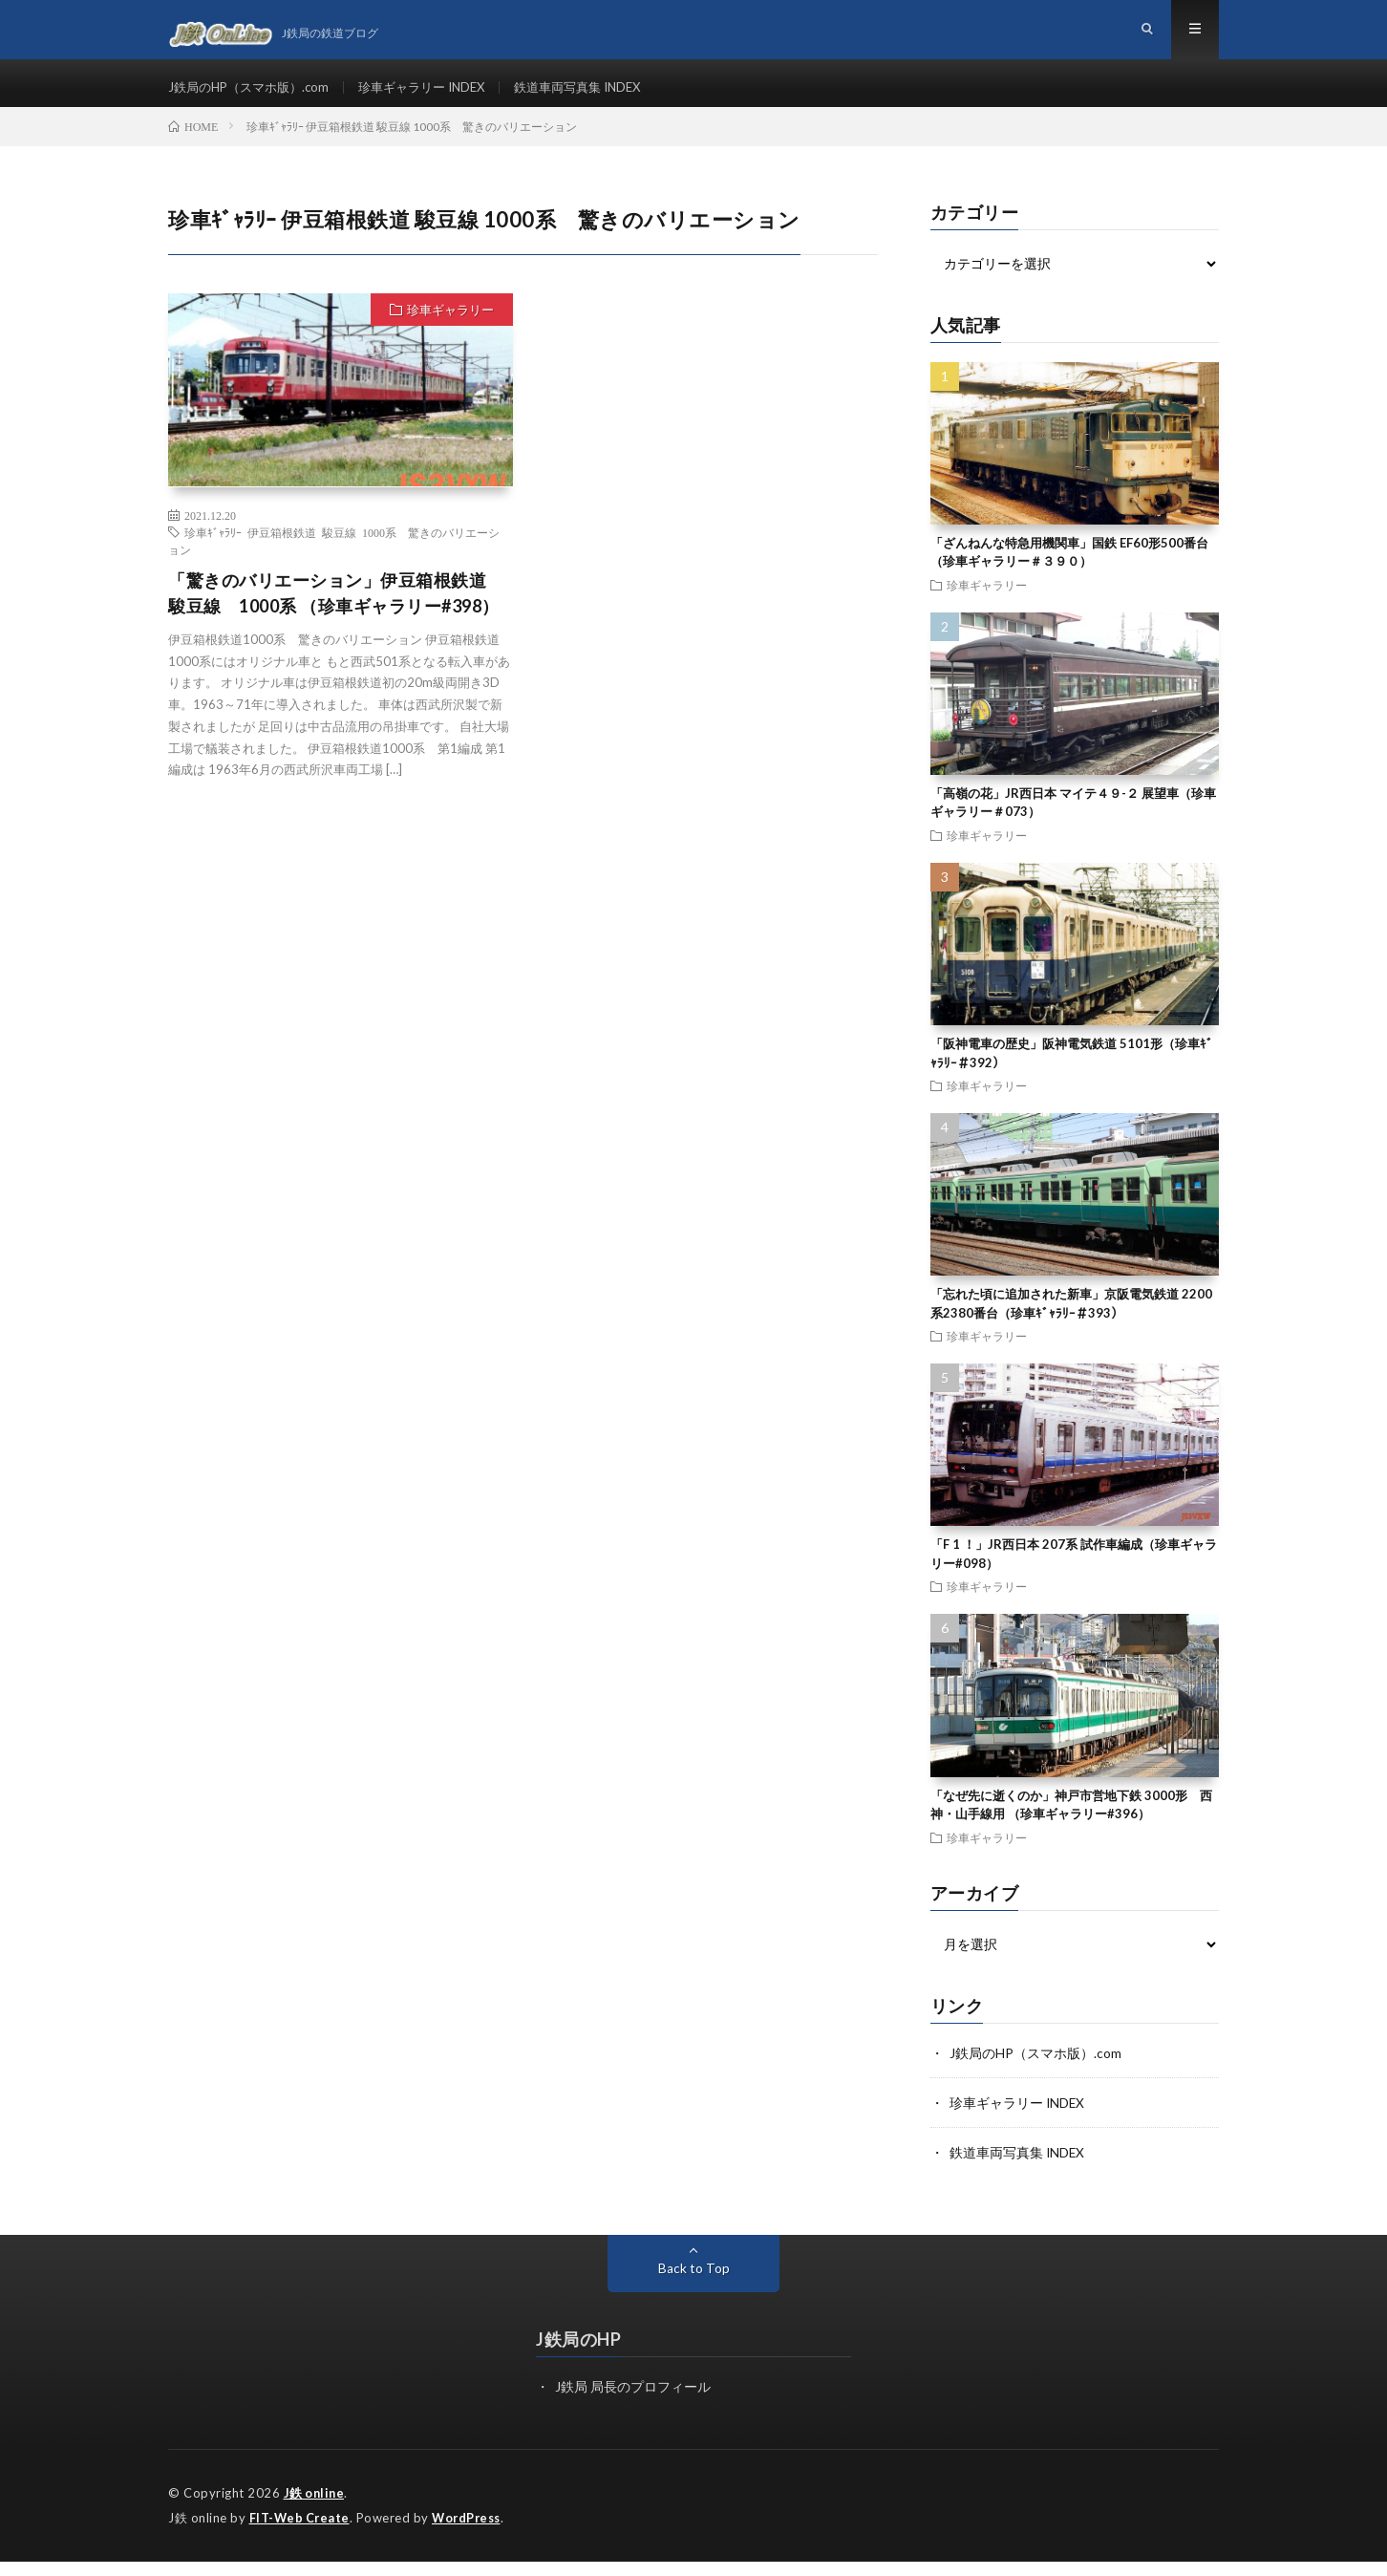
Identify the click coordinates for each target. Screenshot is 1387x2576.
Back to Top (694, 2284)
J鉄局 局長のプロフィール (633, 2402)
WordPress (471, 2533)
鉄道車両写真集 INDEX (604, 95)
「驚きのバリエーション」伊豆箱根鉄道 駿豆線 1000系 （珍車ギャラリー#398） (336, 610)
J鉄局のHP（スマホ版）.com (254, 95)
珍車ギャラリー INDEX (438, 95)
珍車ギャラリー (450, 326)
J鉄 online (316, 2509)
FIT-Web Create (300, 2533)
